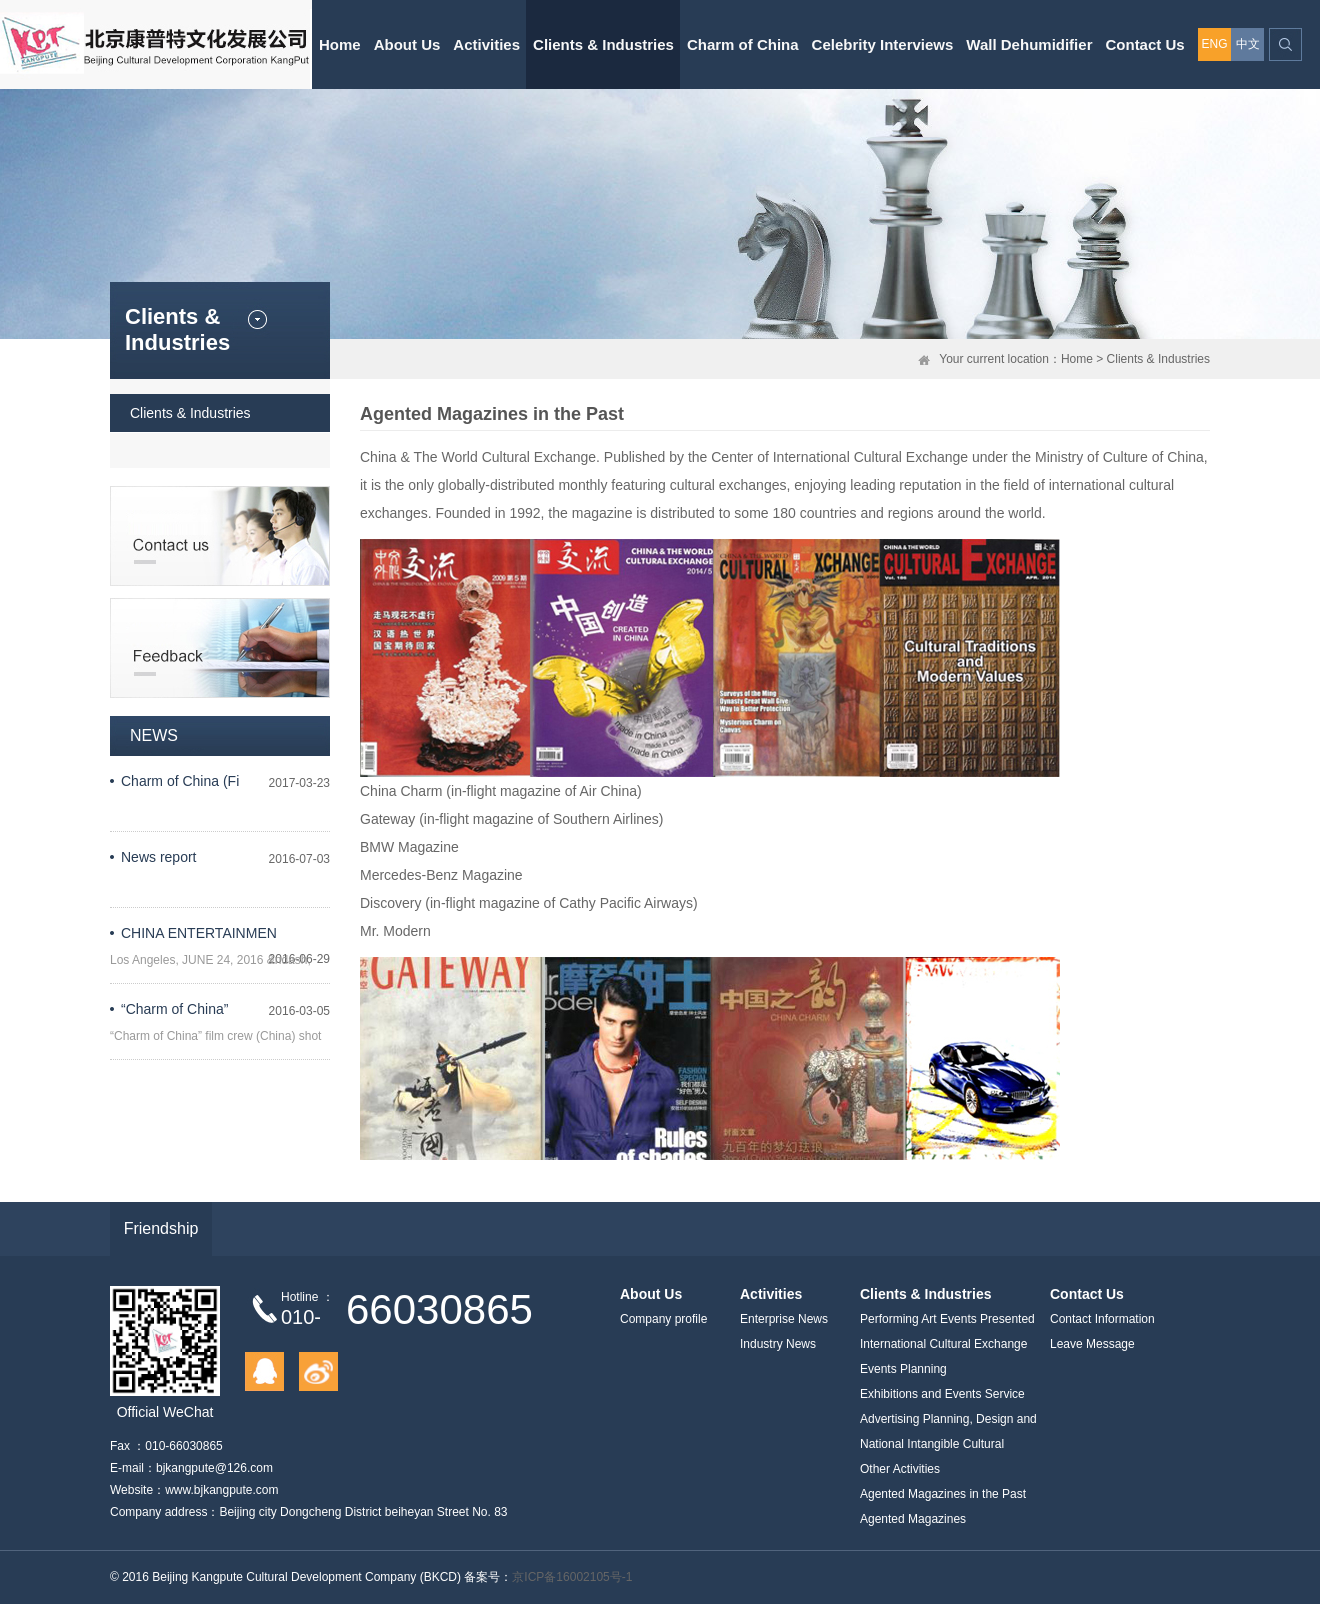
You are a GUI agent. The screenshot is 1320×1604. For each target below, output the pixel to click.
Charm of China (743, 44)
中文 (1248, 44)
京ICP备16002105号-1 (572, 1577)
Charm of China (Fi (180, 781)
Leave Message (1092, 1344)
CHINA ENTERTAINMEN (199, 933)
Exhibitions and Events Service (942, 1394)
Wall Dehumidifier (1029, 44)
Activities (486, 44)
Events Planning (903, 1369)
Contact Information (1102, 1319)
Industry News (778, 1344)
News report (158, 857)
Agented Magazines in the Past (943, 1494)
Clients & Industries (603, 44)
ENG (1214, 44)
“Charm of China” (174, 1009)
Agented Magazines (913, 1519)
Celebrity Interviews (883, 44)
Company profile (663, 1319)
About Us (407, 44)
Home (340, 44)
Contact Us (1144, 44)
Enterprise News (784, 1319)
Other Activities (900, 1469)
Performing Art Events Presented (947, 1319)
